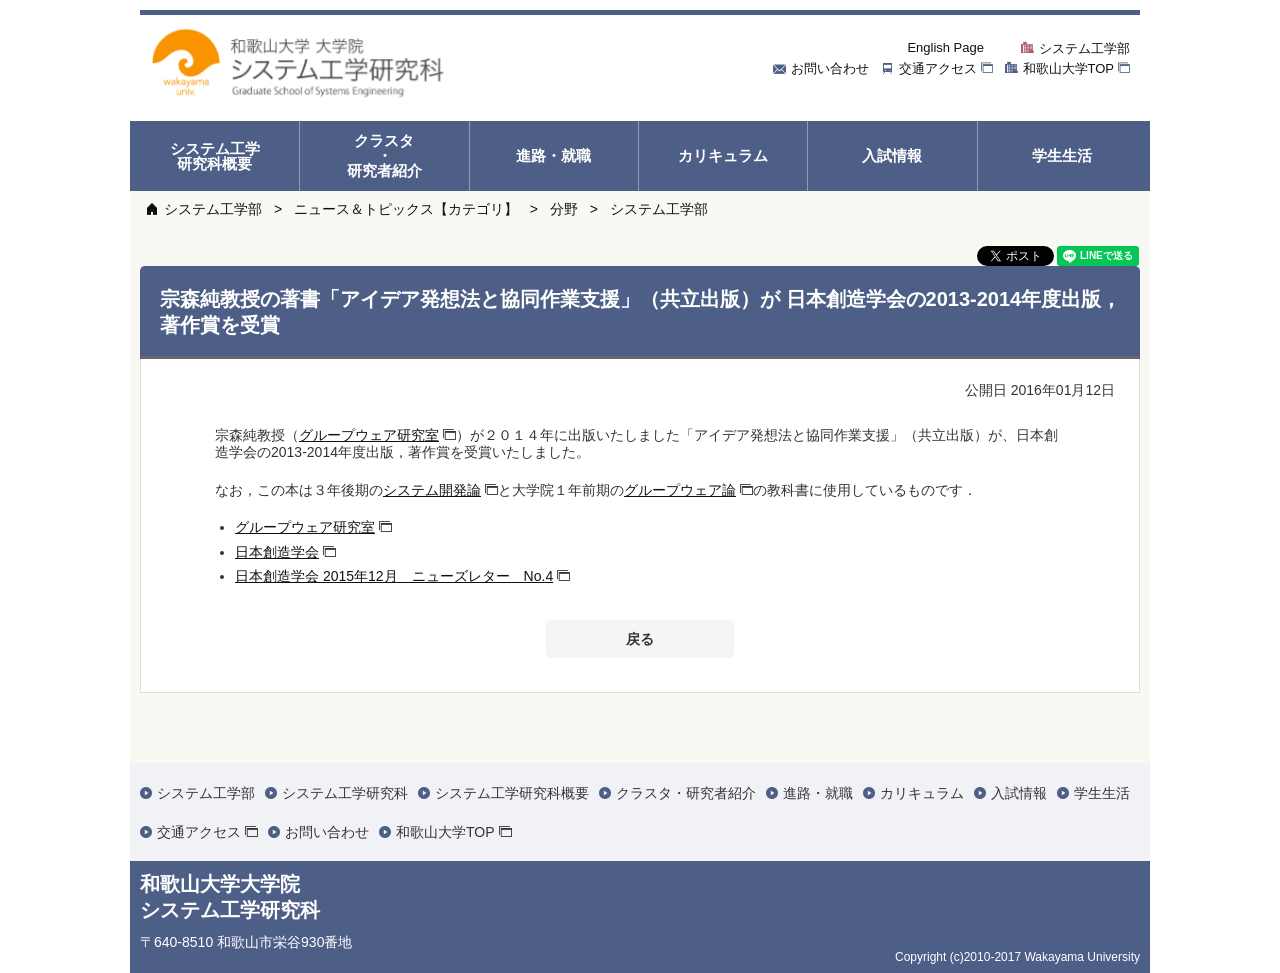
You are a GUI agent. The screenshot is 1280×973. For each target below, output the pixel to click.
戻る (640, 639)
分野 (564, 209)
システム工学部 (213, 209)
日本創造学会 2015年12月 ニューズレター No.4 (394, 576)
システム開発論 (432, 490)
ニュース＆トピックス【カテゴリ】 (406, 209)
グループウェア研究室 (369, 435)
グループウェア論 (680, 490)
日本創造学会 (277, 552)
